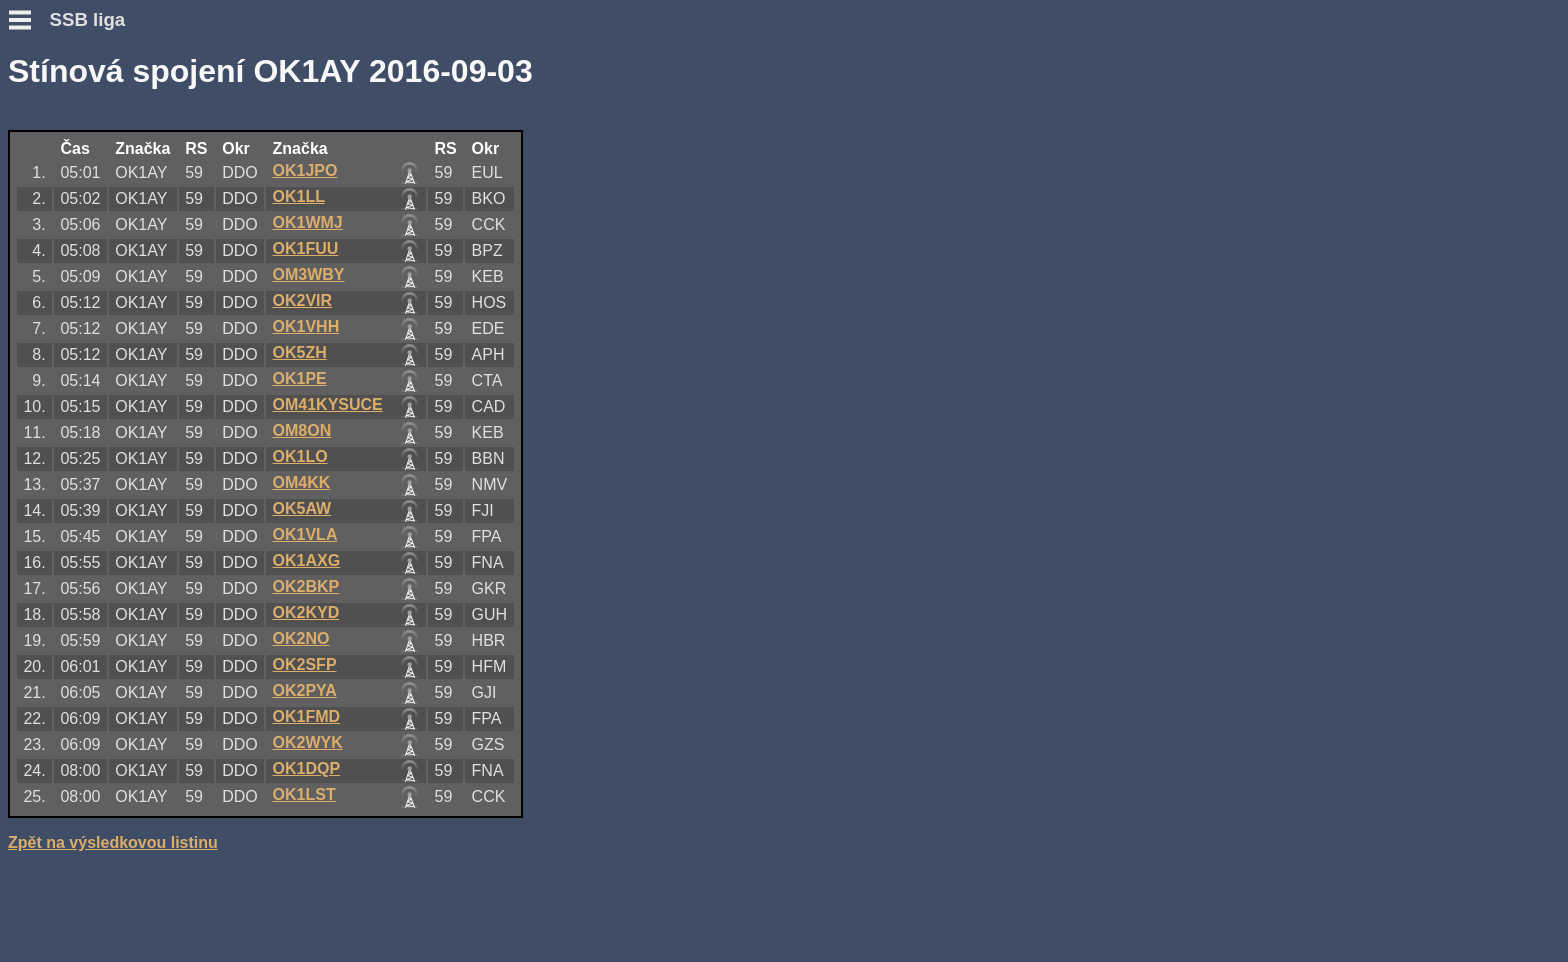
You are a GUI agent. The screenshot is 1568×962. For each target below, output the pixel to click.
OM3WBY (309, 274)
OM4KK (302, 482)
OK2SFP (305, 664)
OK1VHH (306, 326)
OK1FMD (307, 716)
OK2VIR (303, 300)
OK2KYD (306, 612)
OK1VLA (305, 534)
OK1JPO (305, 170)
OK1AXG (307, 560)
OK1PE (300, 378)
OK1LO (300, 456)
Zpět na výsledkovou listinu (113, 842)
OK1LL (299, 196)
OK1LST (304, 794)
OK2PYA (305, 690)
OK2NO (301, 638)
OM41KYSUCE (328, 404)
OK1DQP (307, 768)
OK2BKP (306, 586)
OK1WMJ (308, 222)
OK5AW (302, 508)
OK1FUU (306, 248)
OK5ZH (300, 352)
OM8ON (302, 430)
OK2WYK (308, 742)
